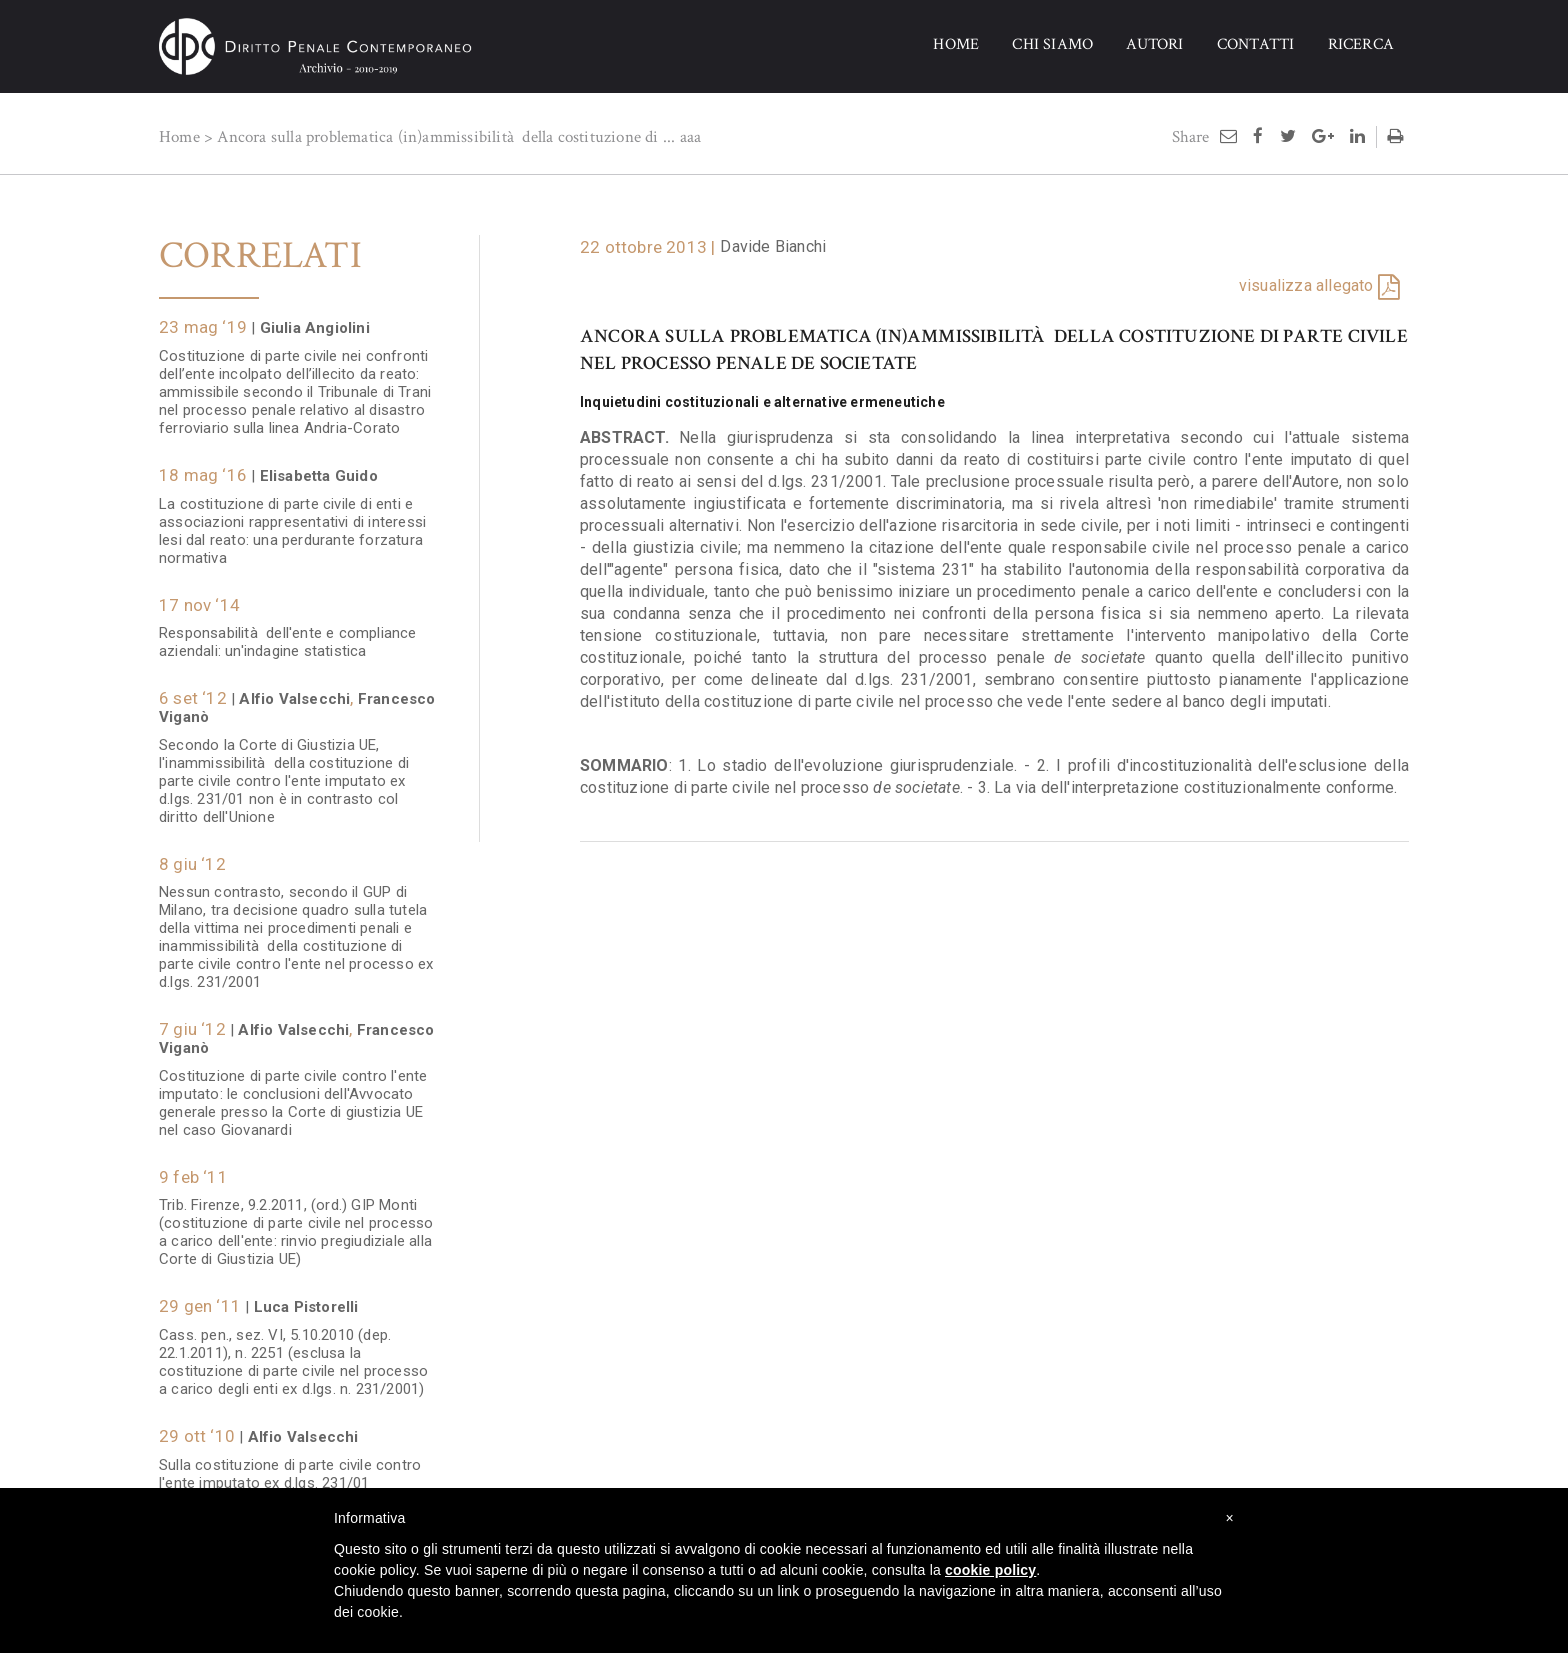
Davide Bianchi (773, 246)
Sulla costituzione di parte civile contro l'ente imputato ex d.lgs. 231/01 (290, 1464)
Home (179, 137)
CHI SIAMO (1052, 44)
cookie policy (990, 1570)
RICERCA (1361, 44)
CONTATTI (1256, 44)
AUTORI (1154, 44)
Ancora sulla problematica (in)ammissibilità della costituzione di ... (446, 137)
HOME (956, 44)
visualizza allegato (1306, 285)
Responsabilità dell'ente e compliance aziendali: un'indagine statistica (288, 632)
